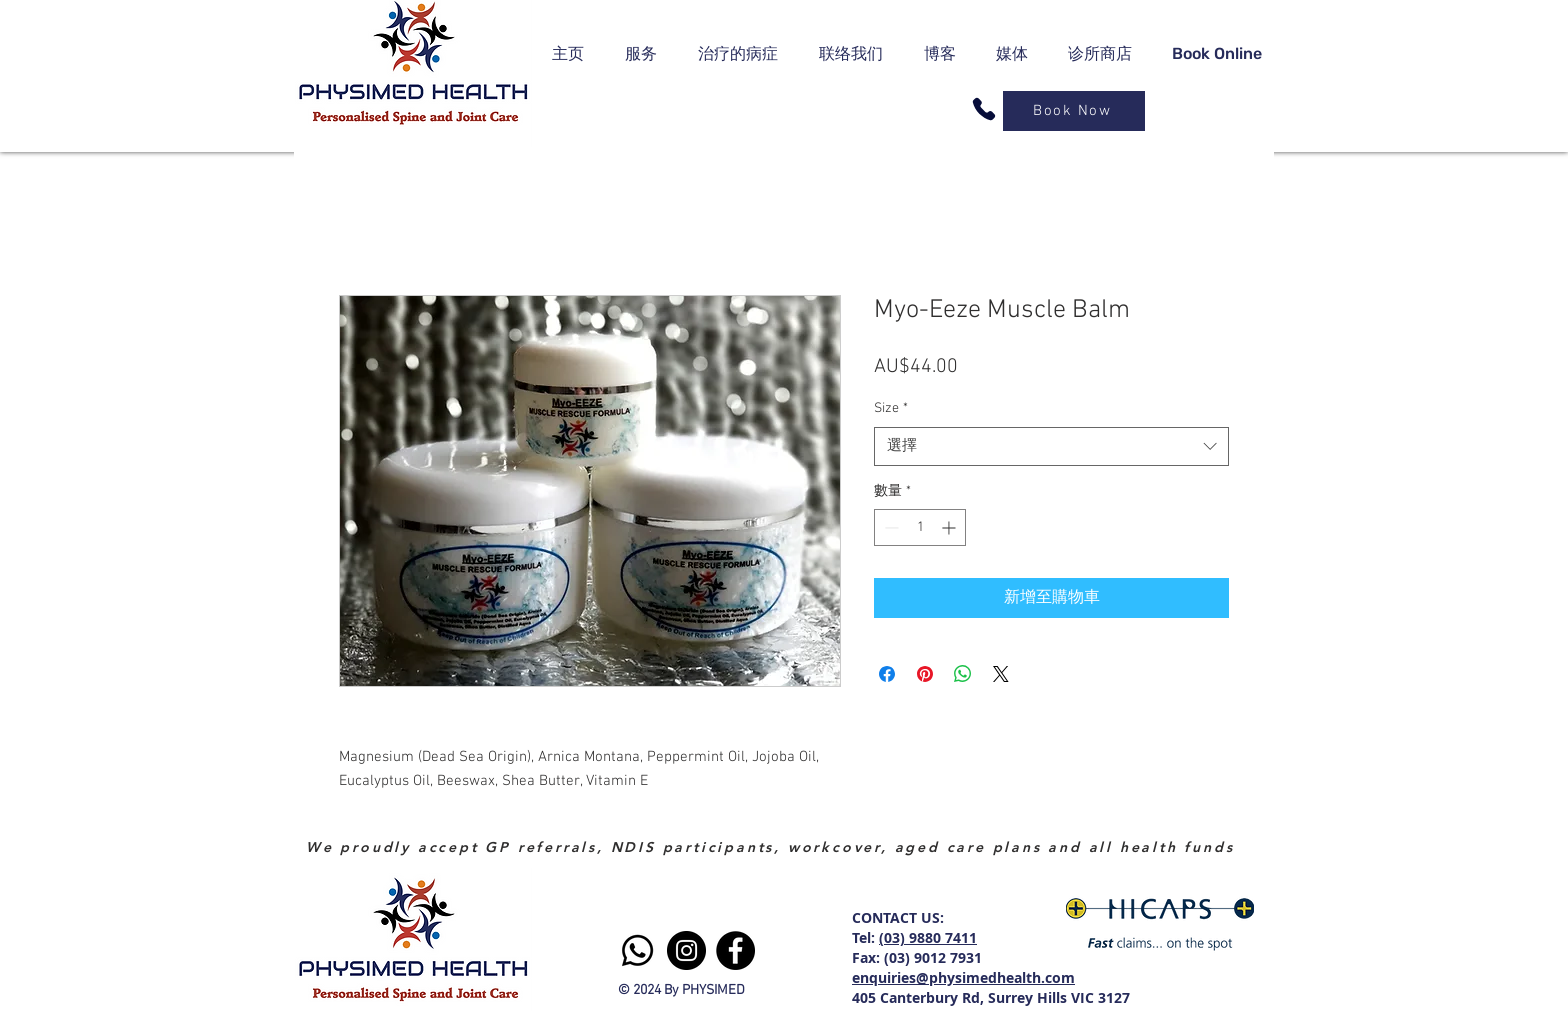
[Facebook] (735, 950)
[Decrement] (889, 527)
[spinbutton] (920, 527)
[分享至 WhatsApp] (963, 674)
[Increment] (950, 527)
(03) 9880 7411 (928, 937)
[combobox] (1051, 446)
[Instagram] (686, 950)
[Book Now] (1074, 111)
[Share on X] (1001, 674)
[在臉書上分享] (887, 674)
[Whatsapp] (637, 950)
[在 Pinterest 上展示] (925, 674)
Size (891, 408)
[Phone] (984, 109)
